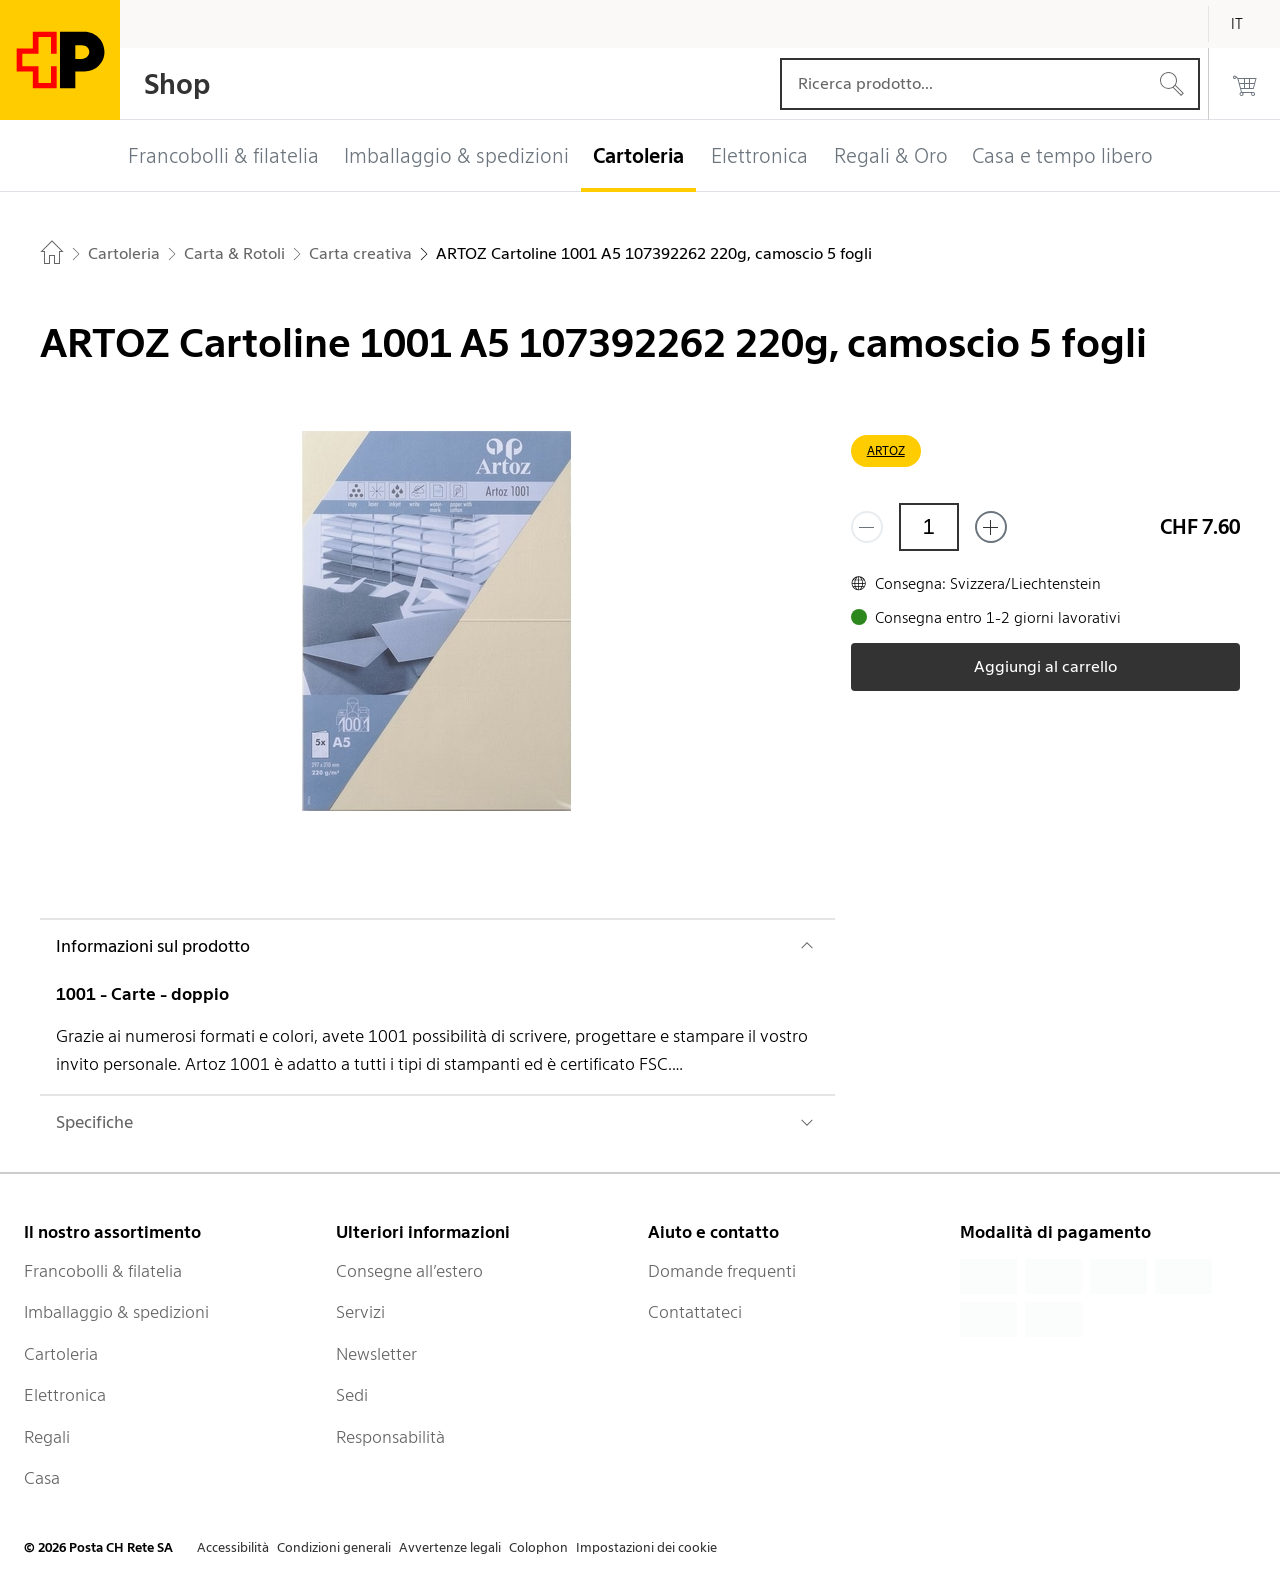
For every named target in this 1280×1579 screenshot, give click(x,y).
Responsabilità (390, 1437)
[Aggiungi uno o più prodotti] (991, 527)
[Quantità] (929, 527)
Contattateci (695, 1312)
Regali (47, 1437)
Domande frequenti (722, 1271)
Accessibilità (233, 1547)
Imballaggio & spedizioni (116, 1312)
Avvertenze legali (450, 1547)
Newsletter (376, 1354)
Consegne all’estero (409, 1271)
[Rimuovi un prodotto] (867, 527)
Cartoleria (61, 1354)
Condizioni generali (334, 1547)
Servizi (360, 1312)
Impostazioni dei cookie (646, 1547)
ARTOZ (886, 450)
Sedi (352, 1395)
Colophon (538, 1547)
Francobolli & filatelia (103, 1271)
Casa (42, 1478)
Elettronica (65, 1395)
